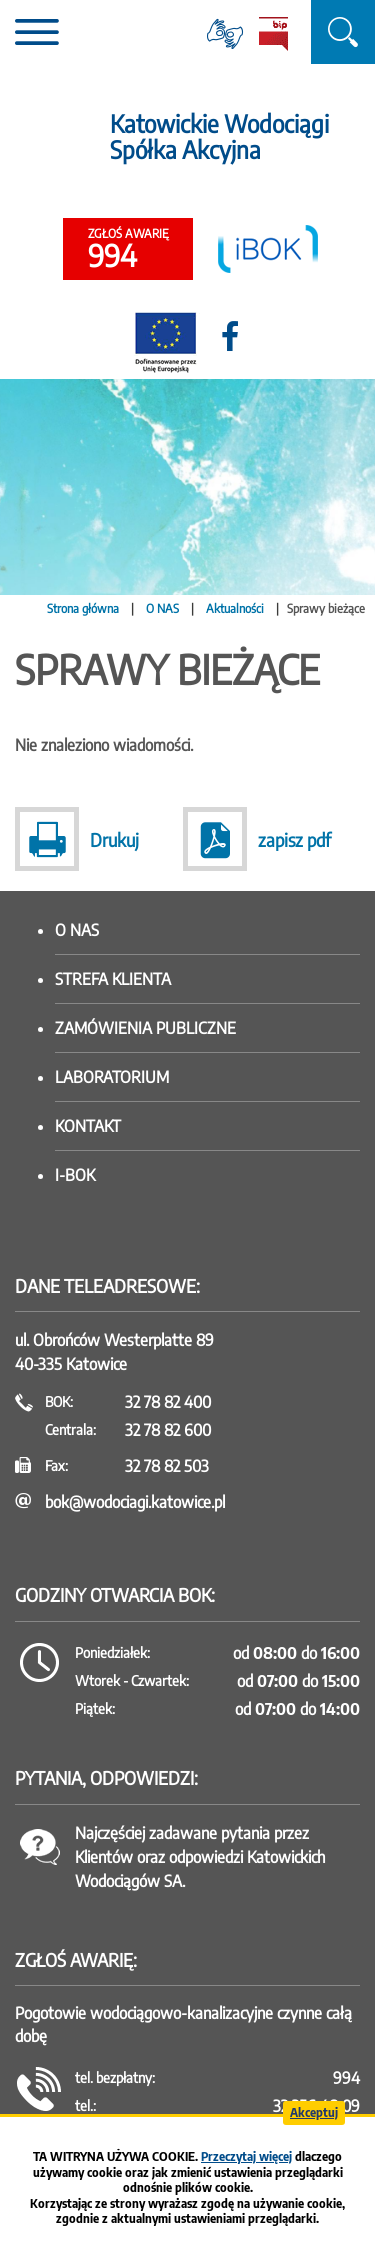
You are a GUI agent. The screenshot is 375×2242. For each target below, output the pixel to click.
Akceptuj (314, 2112)
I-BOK (75, 1175)
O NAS (162, 608)
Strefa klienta (113, 979)
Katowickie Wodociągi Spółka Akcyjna (219, 136)
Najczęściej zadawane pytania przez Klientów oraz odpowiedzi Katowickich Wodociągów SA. (200, 1857)
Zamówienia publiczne (145, 1028)
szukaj (343, 32)
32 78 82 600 (168, 1430)
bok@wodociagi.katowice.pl (135, 1502)
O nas (77, 930)
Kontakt (88, 1126)
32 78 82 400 (168, 1402)
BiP (273, 34)
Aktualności (235, 608)
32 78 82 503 (167, 1466)
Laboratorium (112, 1077)
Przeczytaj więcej (246, 2156)
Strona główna (83, 608)
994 (128, 250)
